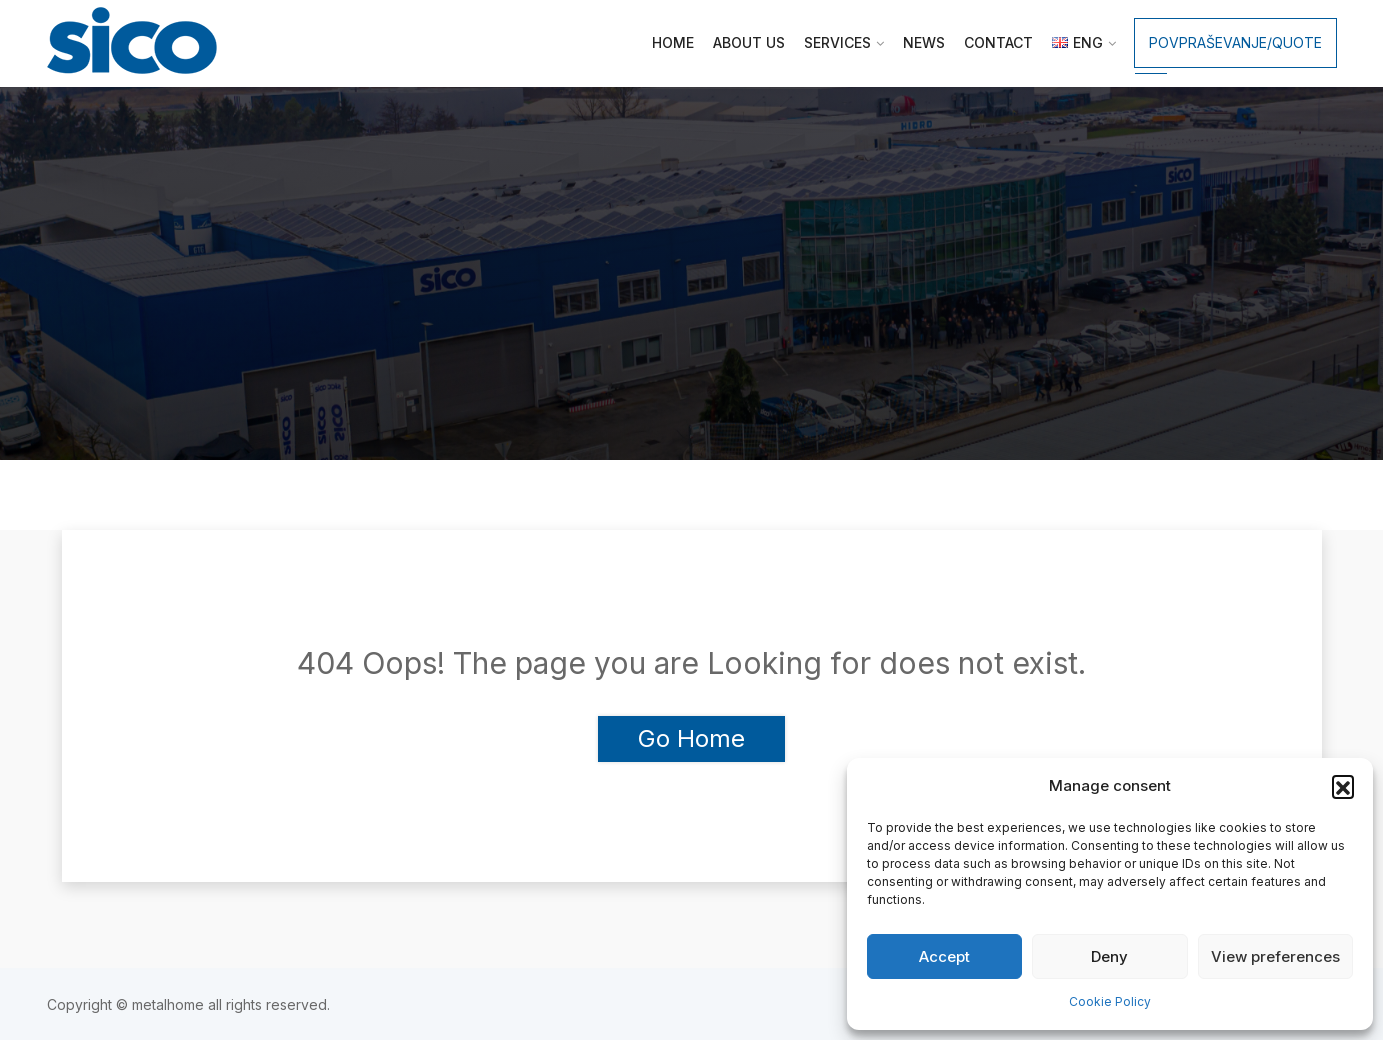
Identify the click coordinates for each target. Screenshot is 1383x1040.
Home (673, 42)
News (924, 42)
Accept (944, 956)
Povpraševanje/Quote (1235, 42)
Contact (998, 42)
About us (749, 42)
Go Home (691, 738)
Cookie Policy (1110, 1001)
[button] (1343, 786)
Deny (1109, 956)
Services (837, 42)
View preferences (1275, 956)
